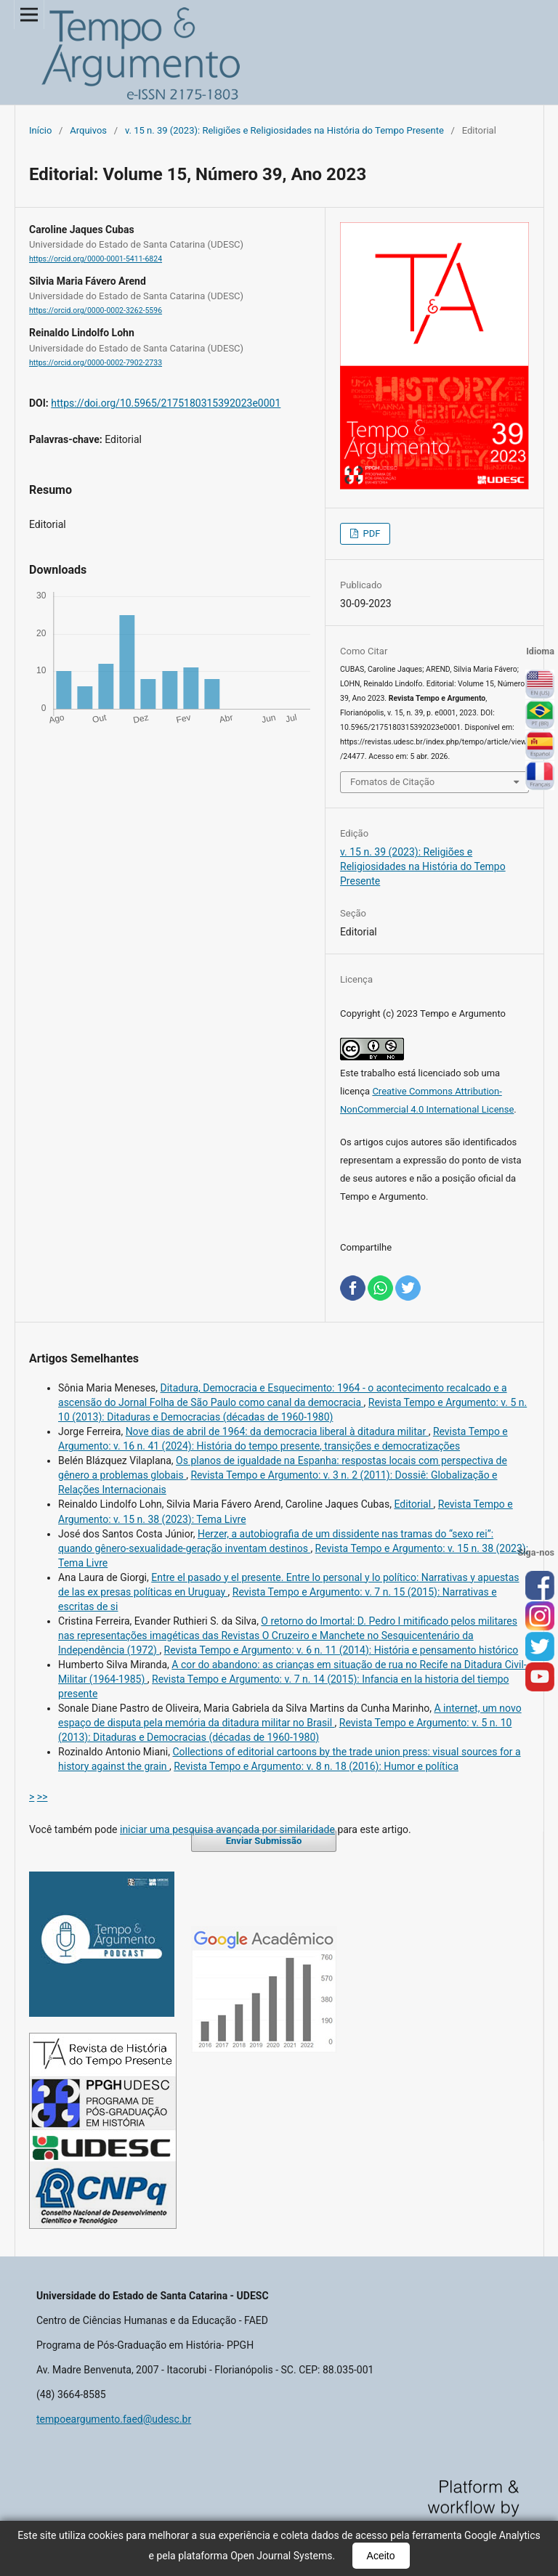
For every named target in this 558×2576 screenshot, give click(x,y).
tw (539, 1647)
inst (539, 1616)
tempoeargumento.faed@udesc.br (113, 2419)
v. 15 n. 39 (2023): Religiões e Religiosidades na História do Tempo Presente (284, 130)
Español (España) (539, 746)
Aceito (381, 2555)
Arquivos (88, 130)
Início (40, 130)
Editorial (413, 1504)
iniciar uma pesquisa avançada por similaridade (227, 1829)
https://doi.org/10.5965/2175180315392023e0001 (165, 403)
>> (42, 1797)
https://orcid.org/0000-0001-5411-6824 (95, 259)
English (539, 685)
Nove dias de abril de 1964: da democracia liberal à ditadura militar (277, 1431)
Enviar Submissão (264, 1840)
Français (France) (539, 776)
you (539, 1677)
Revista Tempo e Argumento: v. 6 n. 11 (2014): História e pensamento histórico (341, 1650)
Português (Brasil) (539, 715)
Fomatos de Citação (392, 781)
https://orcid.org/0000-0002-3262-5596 (95, 310)
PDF (370, 533)
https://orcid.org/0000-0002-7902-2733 (95, 362)
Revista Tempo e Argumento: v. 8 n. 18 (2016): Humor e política (316, 1766)
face (539, 1586)
